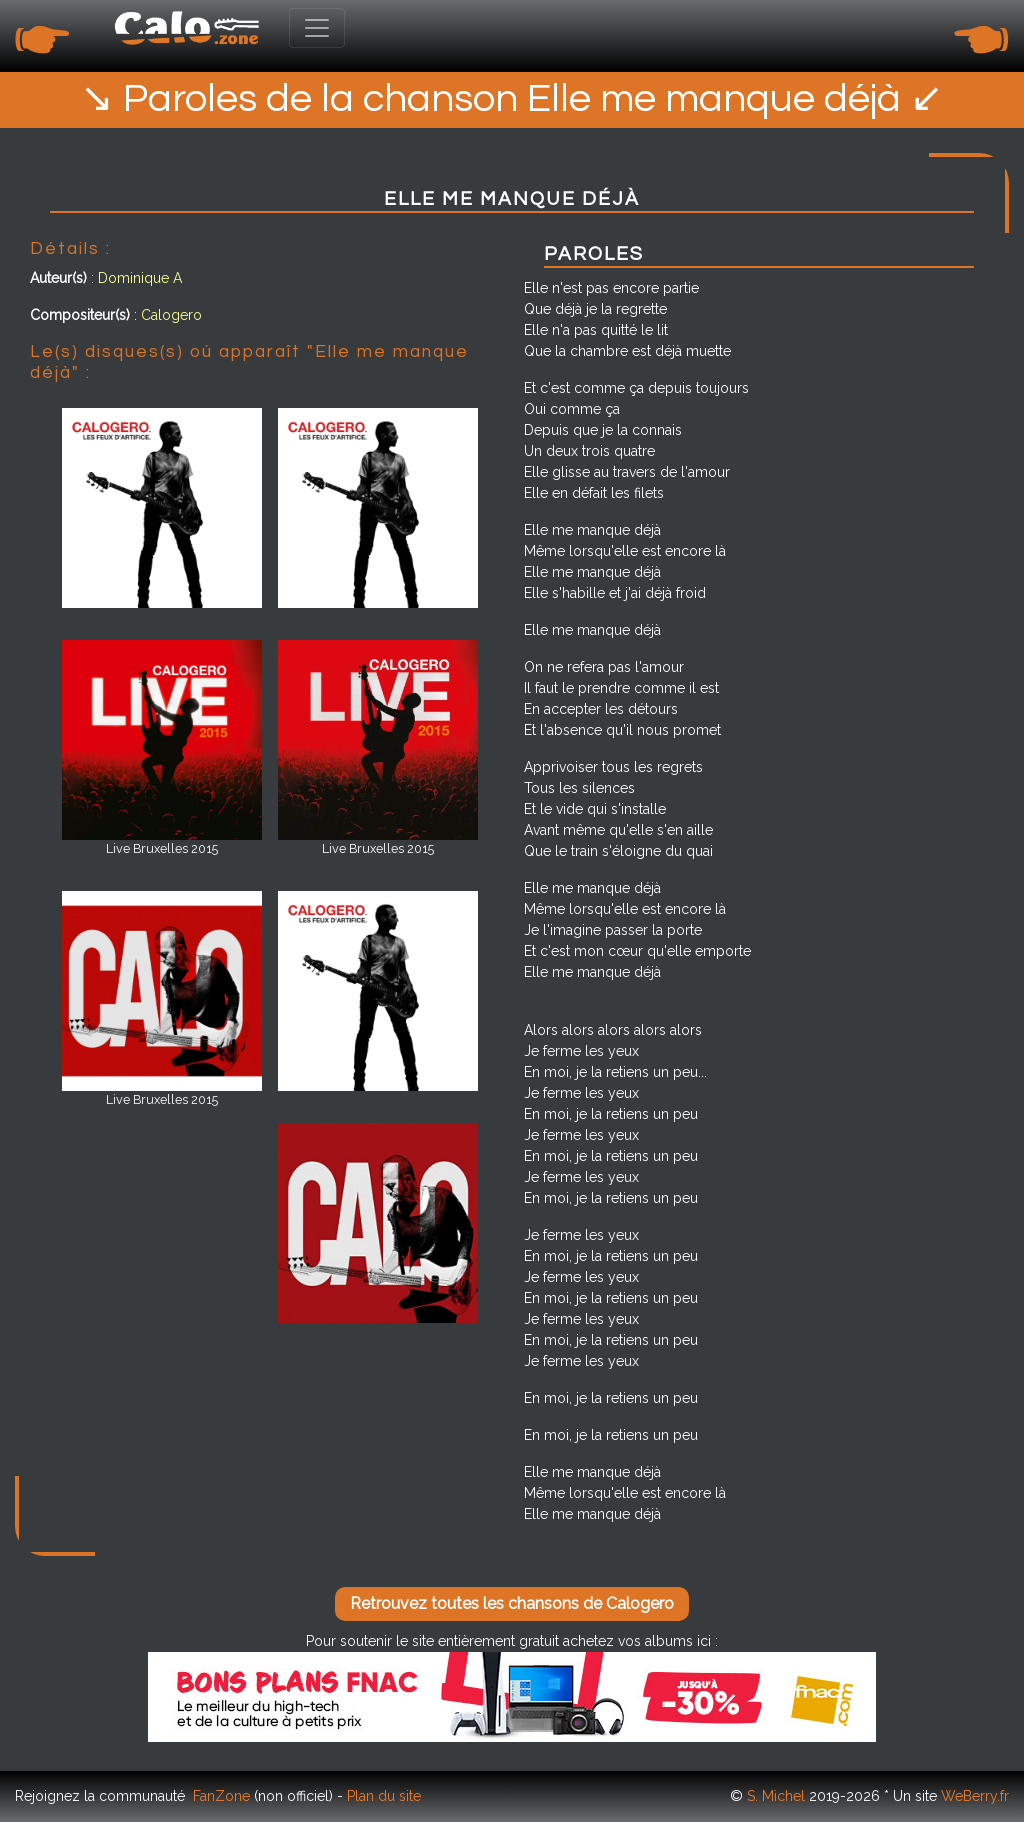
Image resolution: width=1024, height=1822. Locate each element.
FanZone (221, 1796)
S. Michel (776, 1796)
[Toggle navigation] (317, 28)
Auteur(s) (58, 278)
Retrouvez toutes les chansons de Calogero (512, 1603)
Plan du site (384, 1796)
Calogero (171, 315)
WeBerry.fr (975, 1796)
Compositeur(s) (80, 315)
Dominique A (140, 278)
